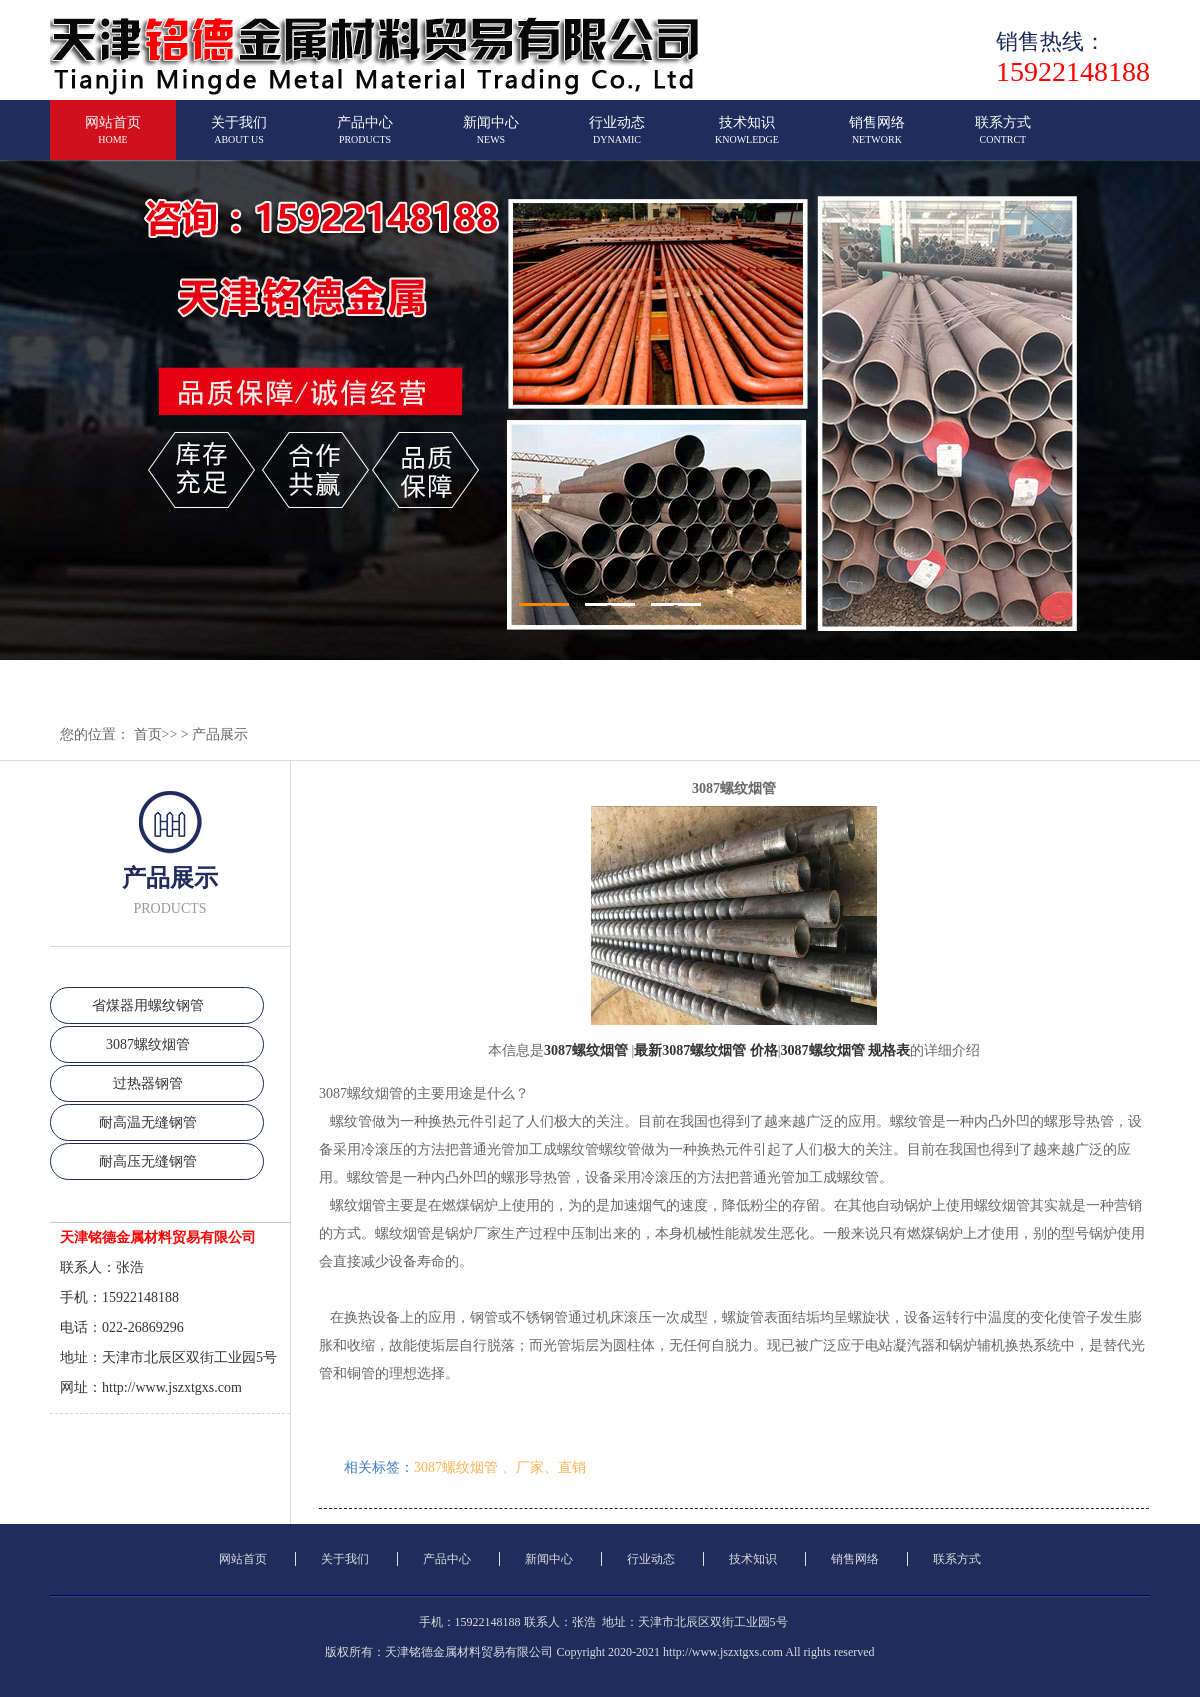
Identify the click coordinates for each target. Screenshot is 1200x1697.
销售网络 (877, 138)
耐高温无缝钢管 (148, 1122)
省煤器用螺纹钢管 (148, 1005)
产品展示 (220, 734)
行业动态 (617, 138)
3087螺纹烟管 (148, 1044)
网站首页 (113, 138)
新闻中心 (491, 138)
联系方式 (1003, 138)
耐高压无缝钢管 (148, 1161)
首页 (148, 734)
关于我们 (239, 138)
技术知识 (747, 138)
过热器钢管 (148, 1083)
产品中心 (365, 138)
